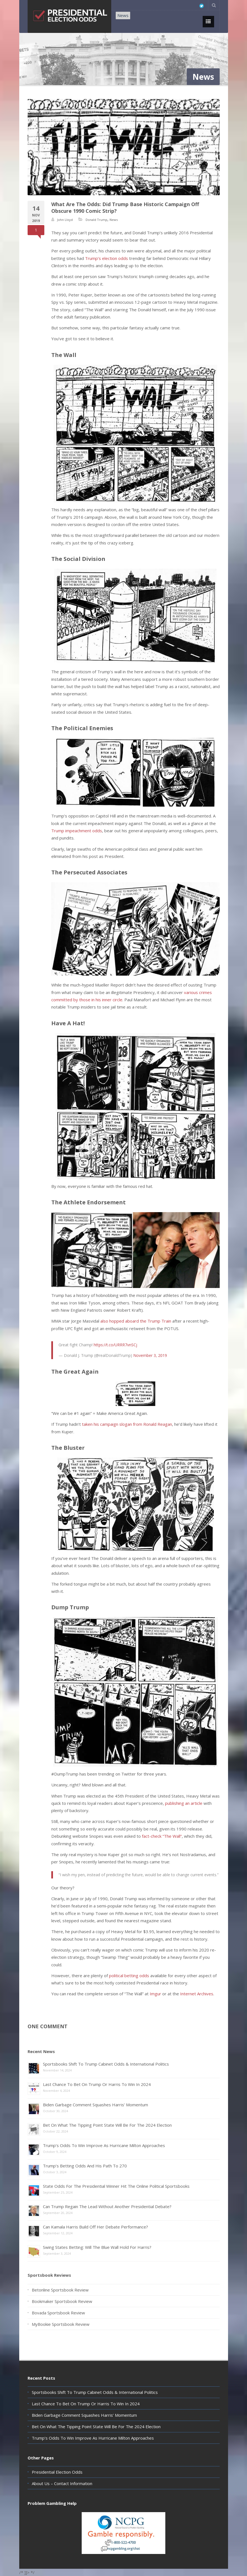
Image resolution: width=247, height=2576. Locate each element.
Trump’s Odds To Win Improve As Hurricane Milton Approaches (104, 2145)
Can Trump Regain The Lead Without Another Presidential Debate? (107, 2206)
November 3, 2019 (150, 1355)
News (123, 15)
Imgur (155, 1993)
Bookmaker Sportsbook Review (62, 2301)
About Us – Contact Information (62, 2483)
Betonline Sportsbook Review (60, 2290)
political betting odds (129, 1975)
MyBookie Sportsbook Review (60, 2324)
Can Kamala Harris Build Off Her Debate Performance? (95, 2227)
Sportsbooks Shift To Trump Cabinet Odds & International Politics (106, 2064)
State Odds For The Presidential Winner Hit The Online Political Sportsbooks (116, 2186)
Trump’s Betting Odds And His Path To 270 (85, 2166)
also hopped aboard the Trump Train (135, 1321)
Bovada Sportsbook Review (58, 2312)
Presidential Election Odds (57, 2472)
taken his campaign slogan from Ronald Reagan (127, 1424)
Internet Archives (196, 1993)
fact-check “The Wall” (162, 1836)
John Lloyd (65, 220)
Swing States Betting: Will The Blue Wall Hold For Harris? (97, 2247)
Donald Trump (96, 220)
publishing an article (183, 1803)
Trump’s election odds (106, 258)
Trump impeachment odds (76, 830)
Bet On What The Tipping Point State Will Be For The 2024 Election (107, 2125)
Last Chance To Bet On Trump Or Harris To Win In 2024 (97, 2084)
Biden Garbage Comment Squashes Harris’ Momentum (95, 2104)
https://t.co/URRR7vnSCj (115, 1344)
